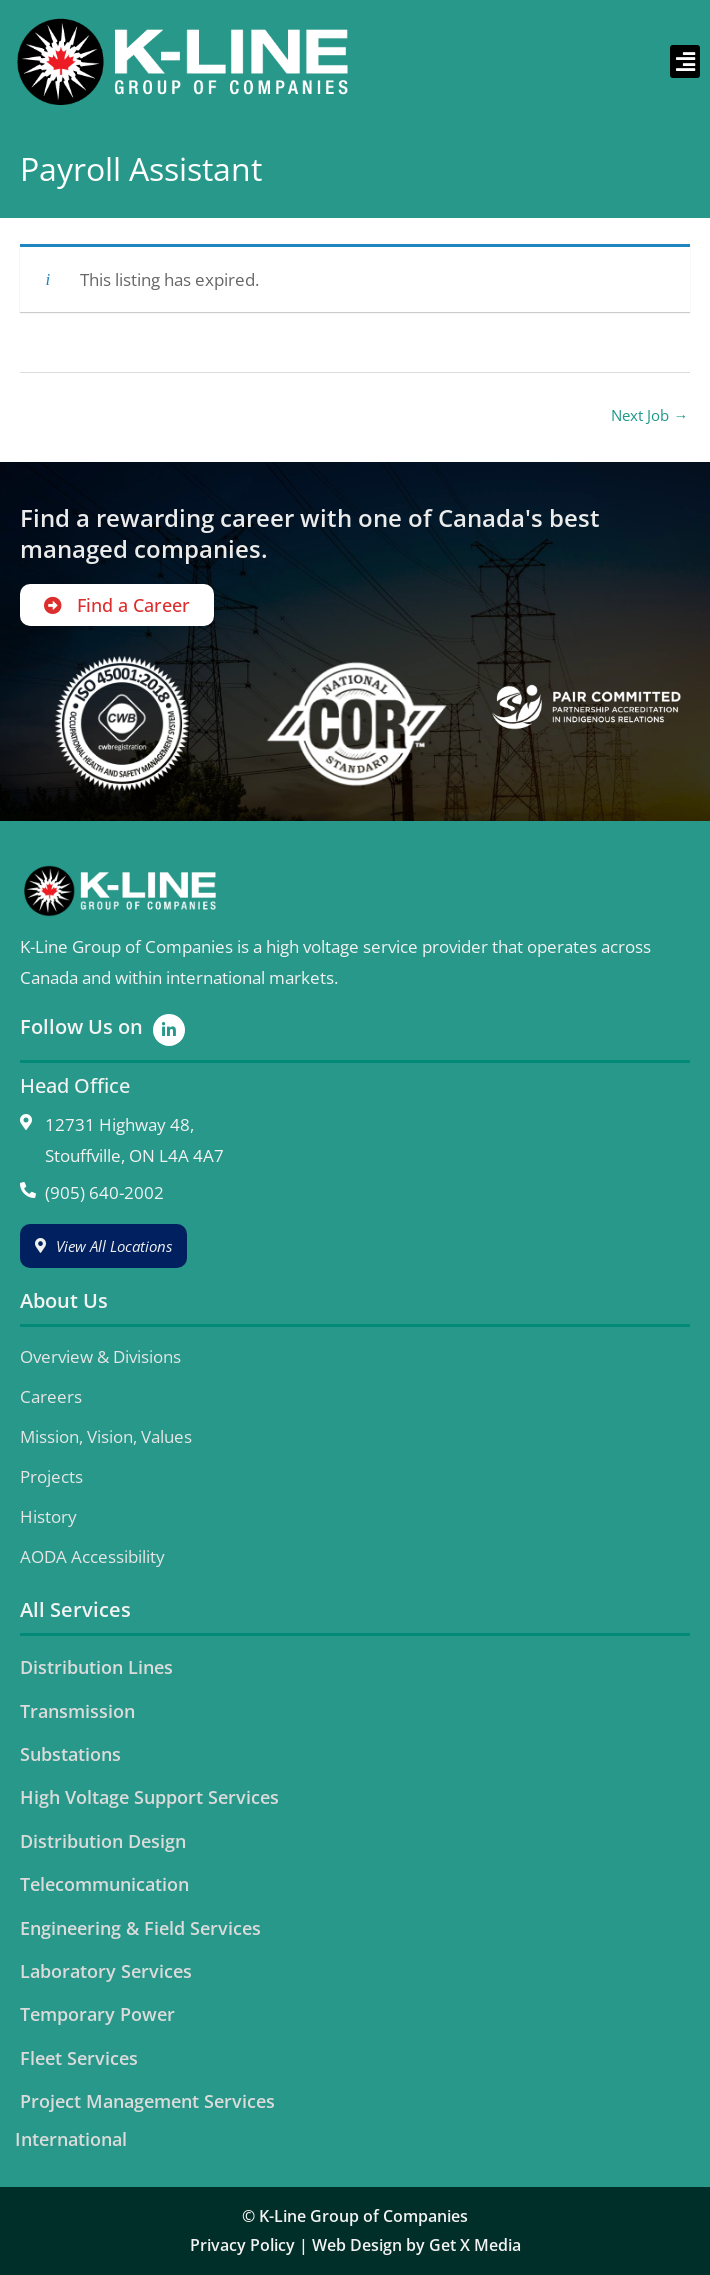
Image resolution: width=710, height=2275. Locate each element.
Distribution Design (103, 1841)
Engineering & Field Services (140, 1928)
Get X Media (475, 2245)
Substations (70, 1754)
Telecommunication (104, 1884)
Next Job (649, 415)
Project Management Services (147, 2101)
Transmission (77, 1711)
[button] (685, 61)
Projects (51, 1476)
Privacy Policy (242, 2245)
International (71, 2139)
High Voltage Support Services (149, 1797)
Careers (51, 1396)
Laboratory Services (106, 1971)
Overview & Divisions (100, 1356)
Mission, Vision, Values (106, 1436)
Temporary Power (97, 2014)
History (48, 1516)
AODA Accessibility (92, 1556)
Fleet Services (79, 2058)
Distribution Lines (96, 1667)
